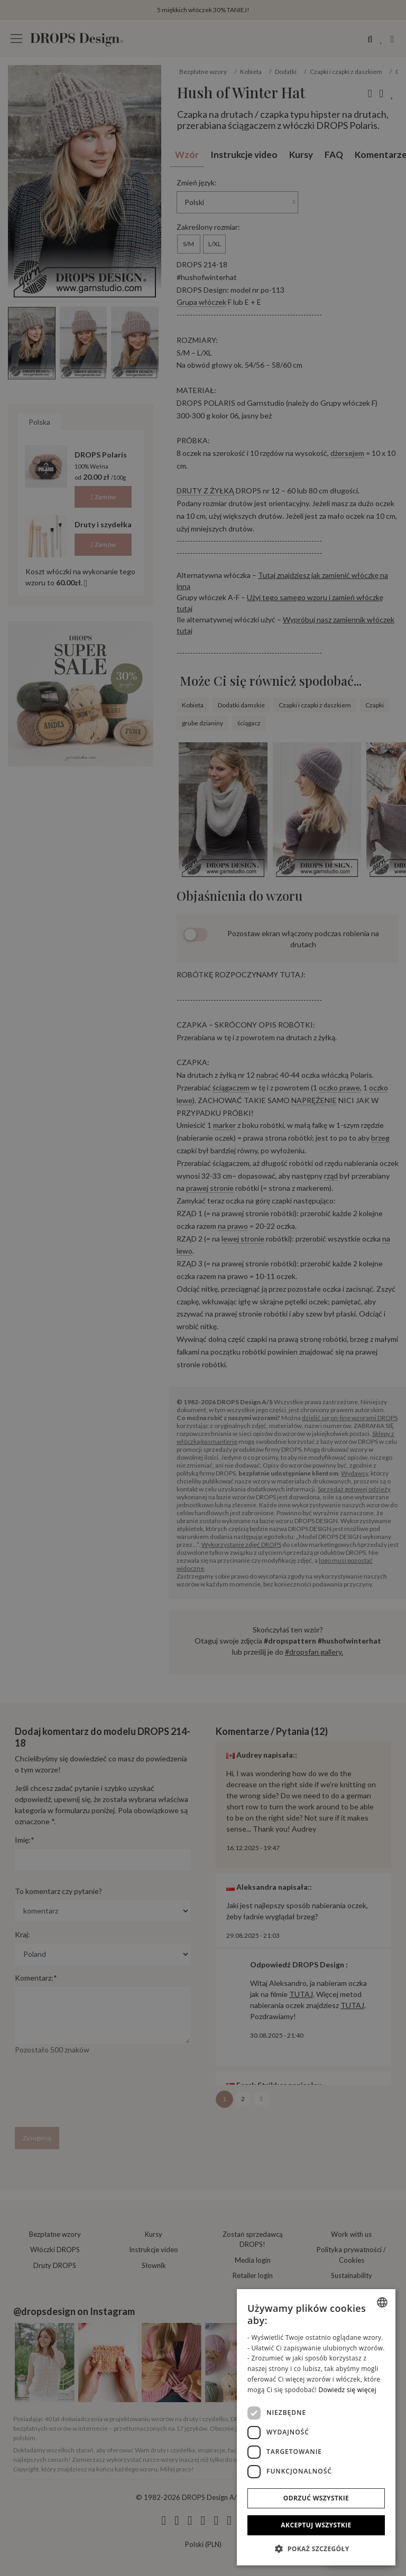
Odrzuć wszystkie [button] (316, 2498)
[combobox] (382, 2302)
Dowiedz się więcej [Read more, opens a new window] (347, 2389)
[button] (316, 2548)
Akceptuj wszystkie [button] (316, 2525)
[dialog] (316, 2427)
